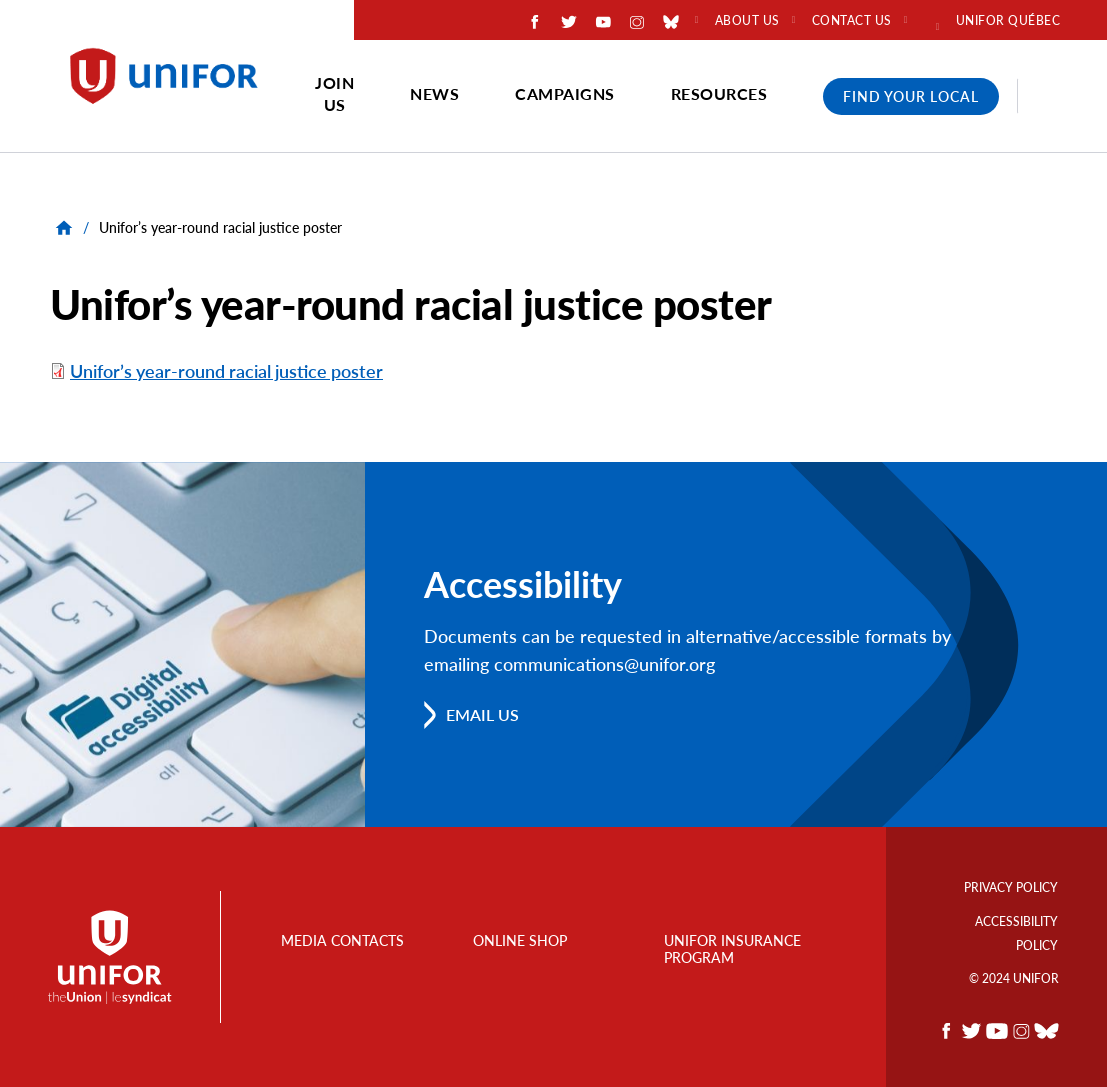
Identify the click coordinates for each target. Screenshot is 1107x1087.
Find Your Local (911, 96)
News (434, 93)
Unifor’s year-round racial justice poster (226, 371)
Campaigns (565, 93)
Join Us (334, 93)
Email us (482, 714)
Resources (719, 93)
